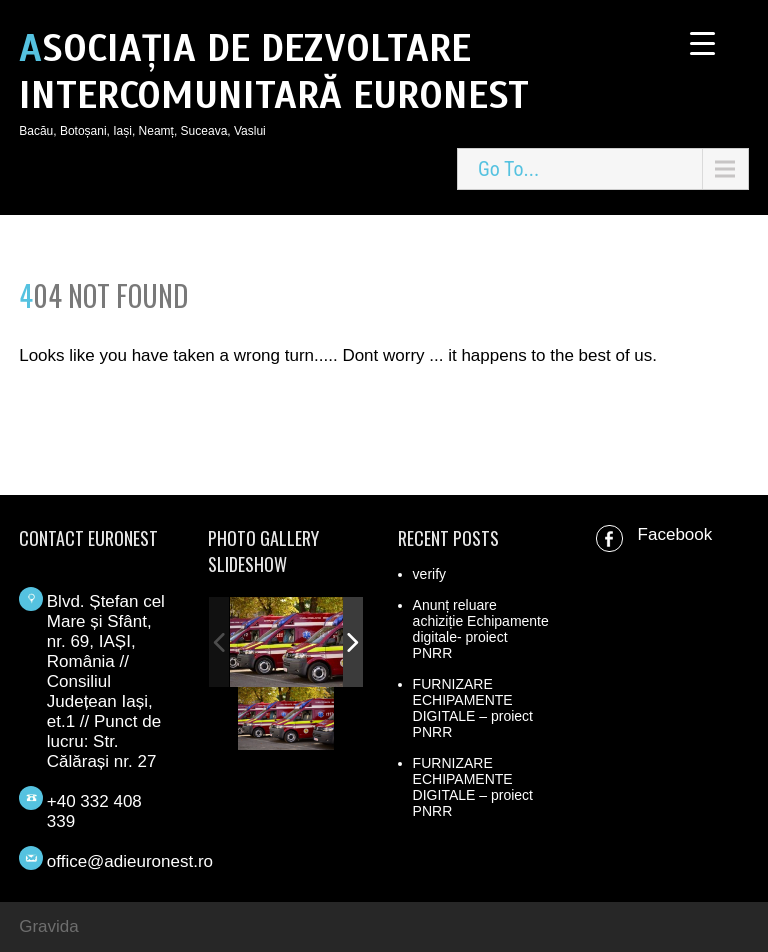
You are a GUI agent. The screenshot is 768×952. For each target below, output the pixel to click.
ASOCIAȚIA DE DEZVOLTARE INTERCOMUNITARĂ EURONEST (274, 72)
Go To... (508, 169)
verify (429, 574)
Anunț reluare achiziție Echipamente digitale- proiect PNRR (481, 629)
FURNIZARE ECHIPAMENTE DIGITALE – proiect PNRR (473, 708)
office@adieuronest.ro (130, 861)
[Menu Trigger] (702, 42)
